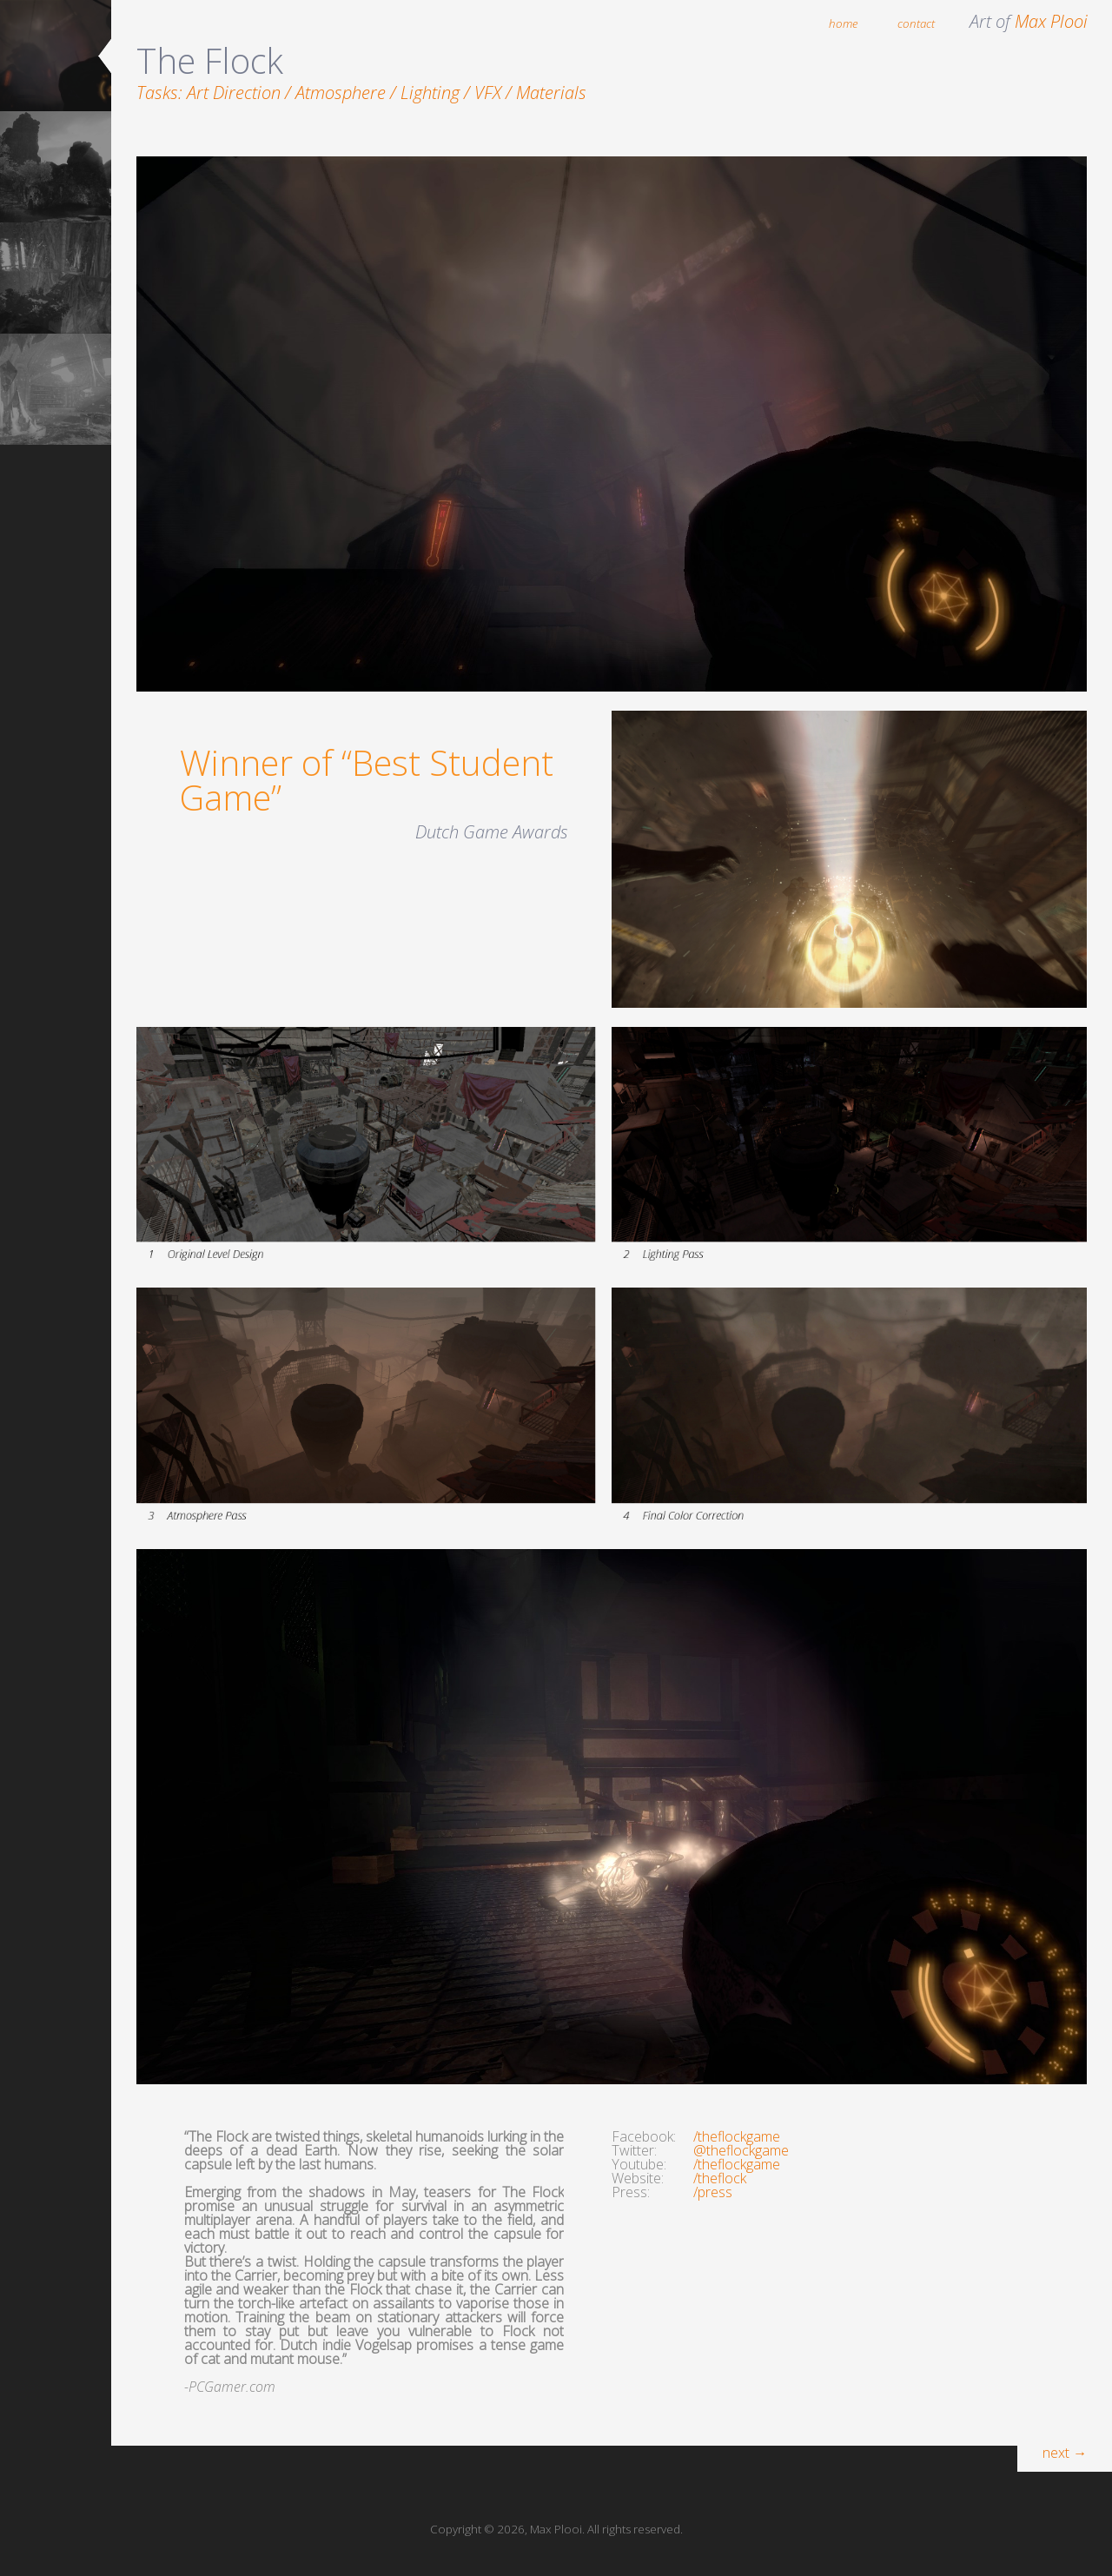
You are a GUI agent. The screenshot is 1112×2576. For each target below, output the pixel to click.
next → (1064, 2452)
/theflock (719, 2178)
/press (712, 2192)
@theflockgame (741, 2150)
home (843, 23)
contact (916, 23)
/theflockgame (736, 2136)
